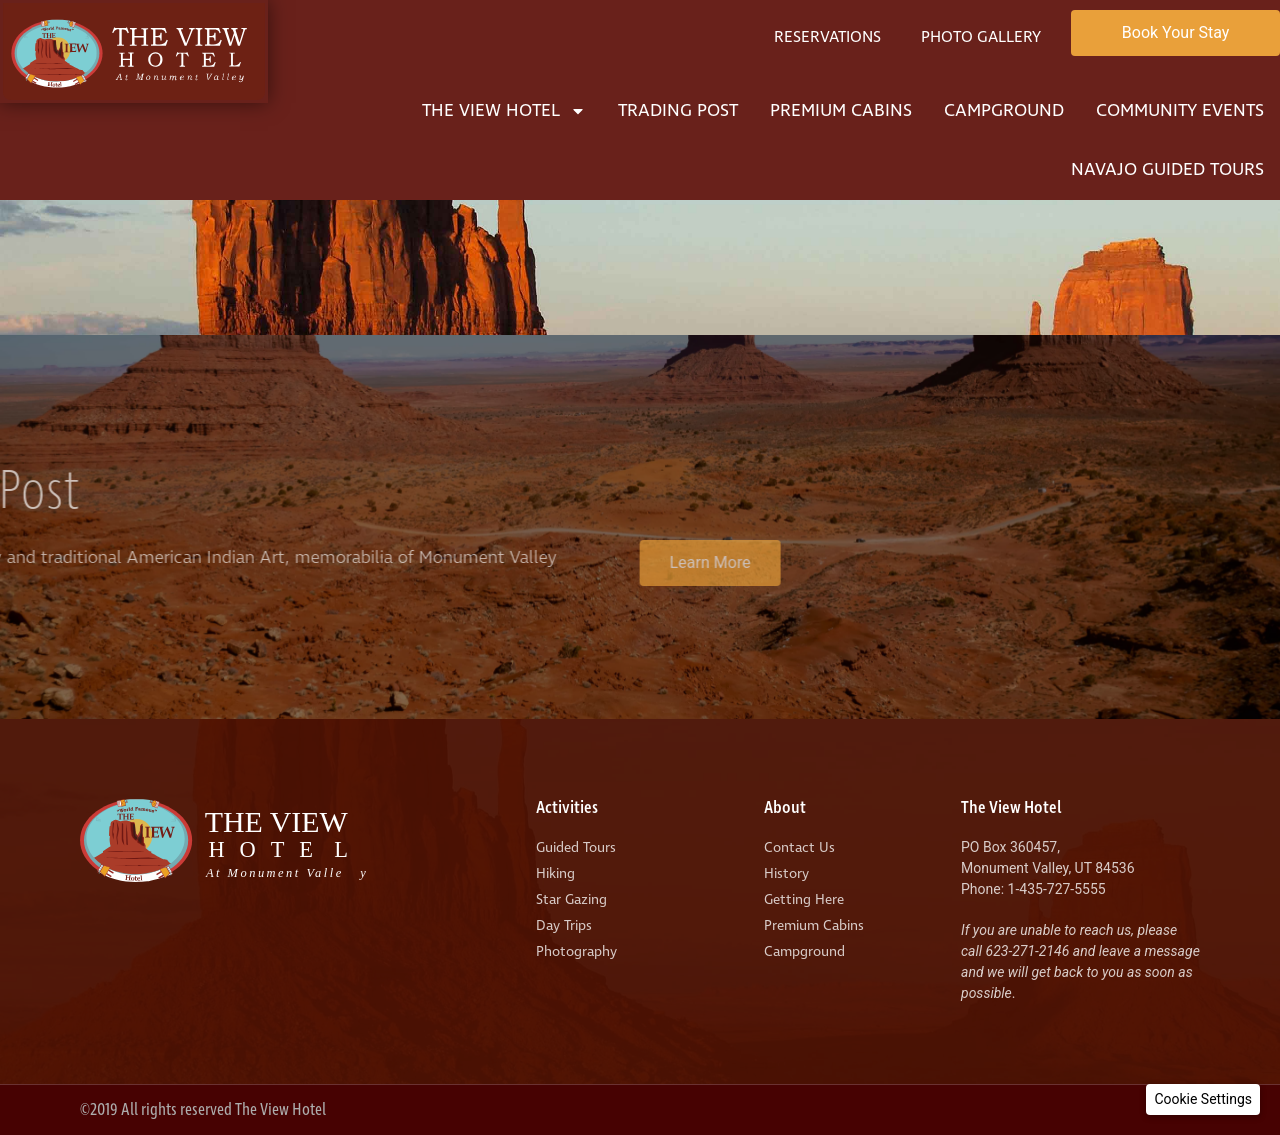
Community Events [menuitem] (1180, 110)
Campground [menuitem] (1004, 110)
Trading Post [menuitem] (678, 110)
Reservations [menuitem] (827, 37)
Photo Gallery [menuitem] (981, 37)
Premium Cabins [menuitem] (841, 110)
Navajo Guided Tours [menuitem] (1167, 169)
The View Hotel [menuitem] (504, 110)
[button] (1203, 1099)
